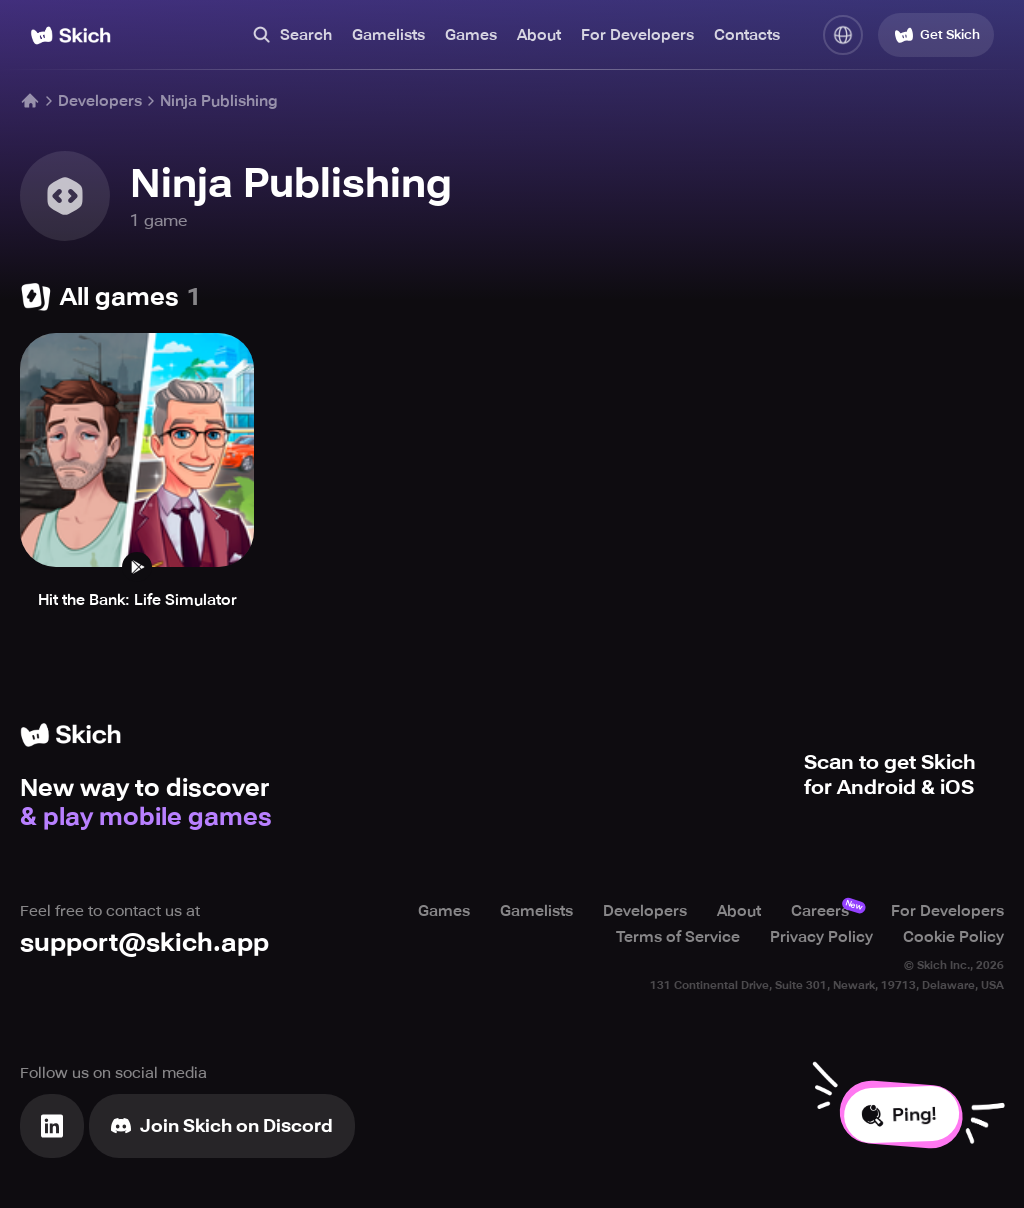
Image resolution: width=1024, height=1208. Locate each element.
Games (471, 35)
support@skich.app (144, 942)
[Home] (70, 35)
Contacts (747, 35)
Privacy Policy (821, 937)
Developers (100, 101)
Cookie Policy (953, 937)
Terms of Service (678, 937)
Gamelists (388, 35)
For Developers (637, 35)
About (539, 35)
